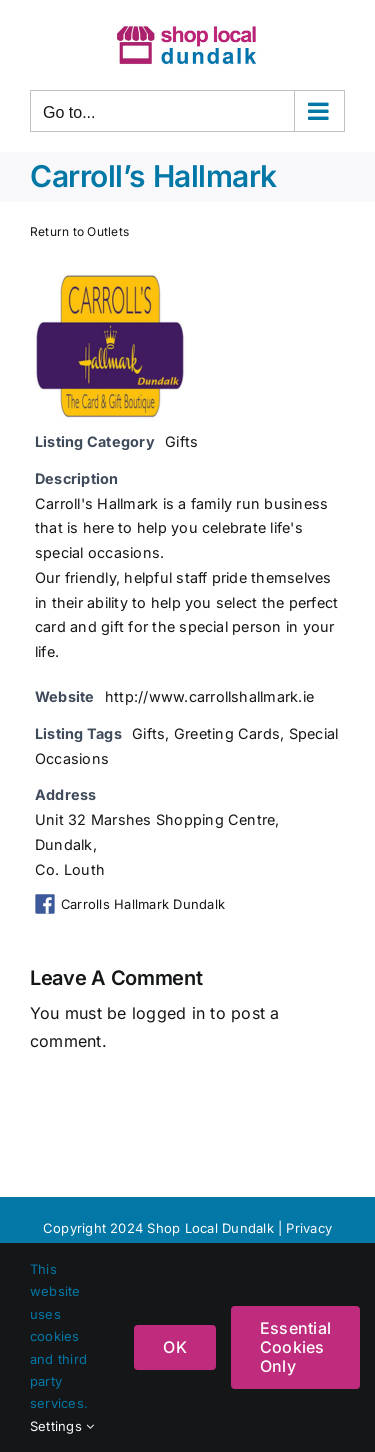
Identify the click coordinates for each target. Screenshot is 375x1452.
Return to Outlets (79, 231)
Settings (62, 1426)
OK (174, 1347)
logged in (168, 1013)
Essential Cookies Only (295, 1347)
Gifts (181, 441)
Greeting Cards (227, 733)
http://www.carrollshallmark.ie (209, 696)
